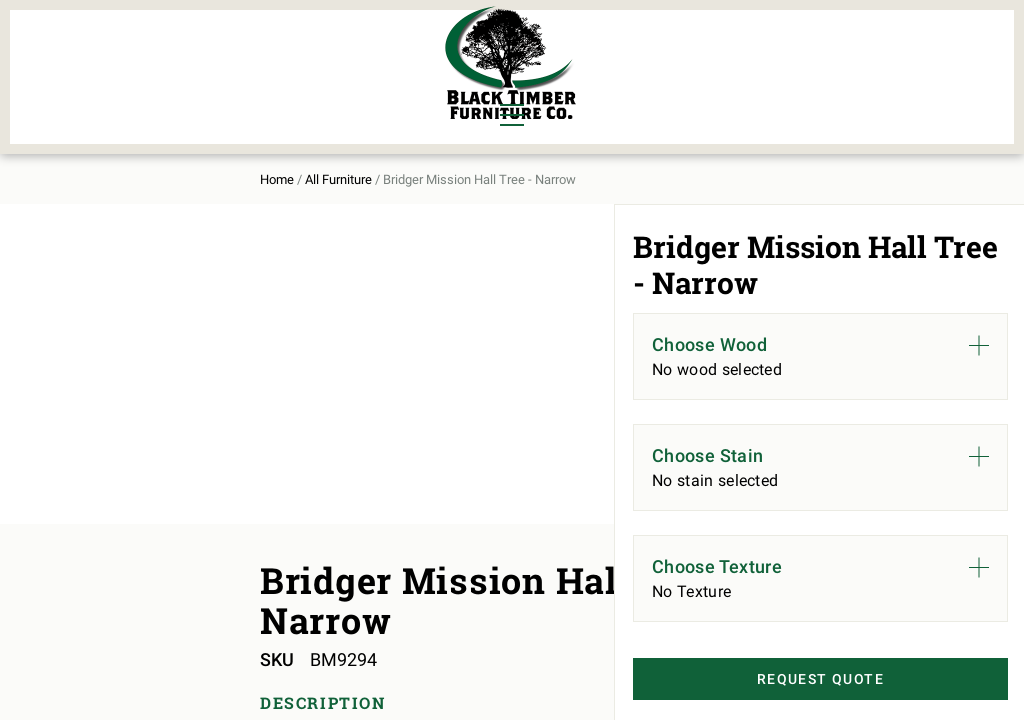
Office (169, 86)
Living (73, 86)
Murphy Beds (307, 52)
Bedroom (180, 52)
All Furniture (686, 66)
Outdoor (289, 86)
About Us (815, 66)
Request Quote (790, 681)
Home (64, 161)
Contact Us (930, 66)
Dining (74, 52)
